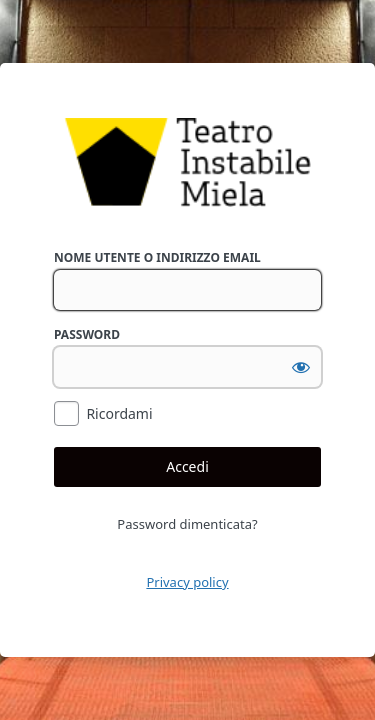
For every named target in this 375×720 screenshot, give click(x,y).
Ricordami (119, 413)
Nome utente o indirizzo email (157, 257)
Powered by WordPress (187, 163)
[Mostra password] (301, 367)
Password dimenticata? (187, 524)
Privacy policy (187, 582)
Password (87, 334)
